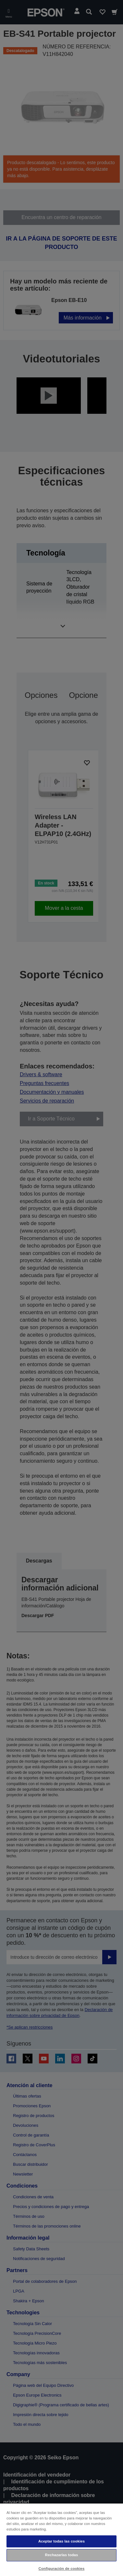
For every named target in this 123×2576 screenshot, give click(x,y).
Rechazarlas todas (61, 2555)
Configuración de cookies (62, 2568)
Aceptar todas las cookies (61, 2541)
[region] (61, 2539)
